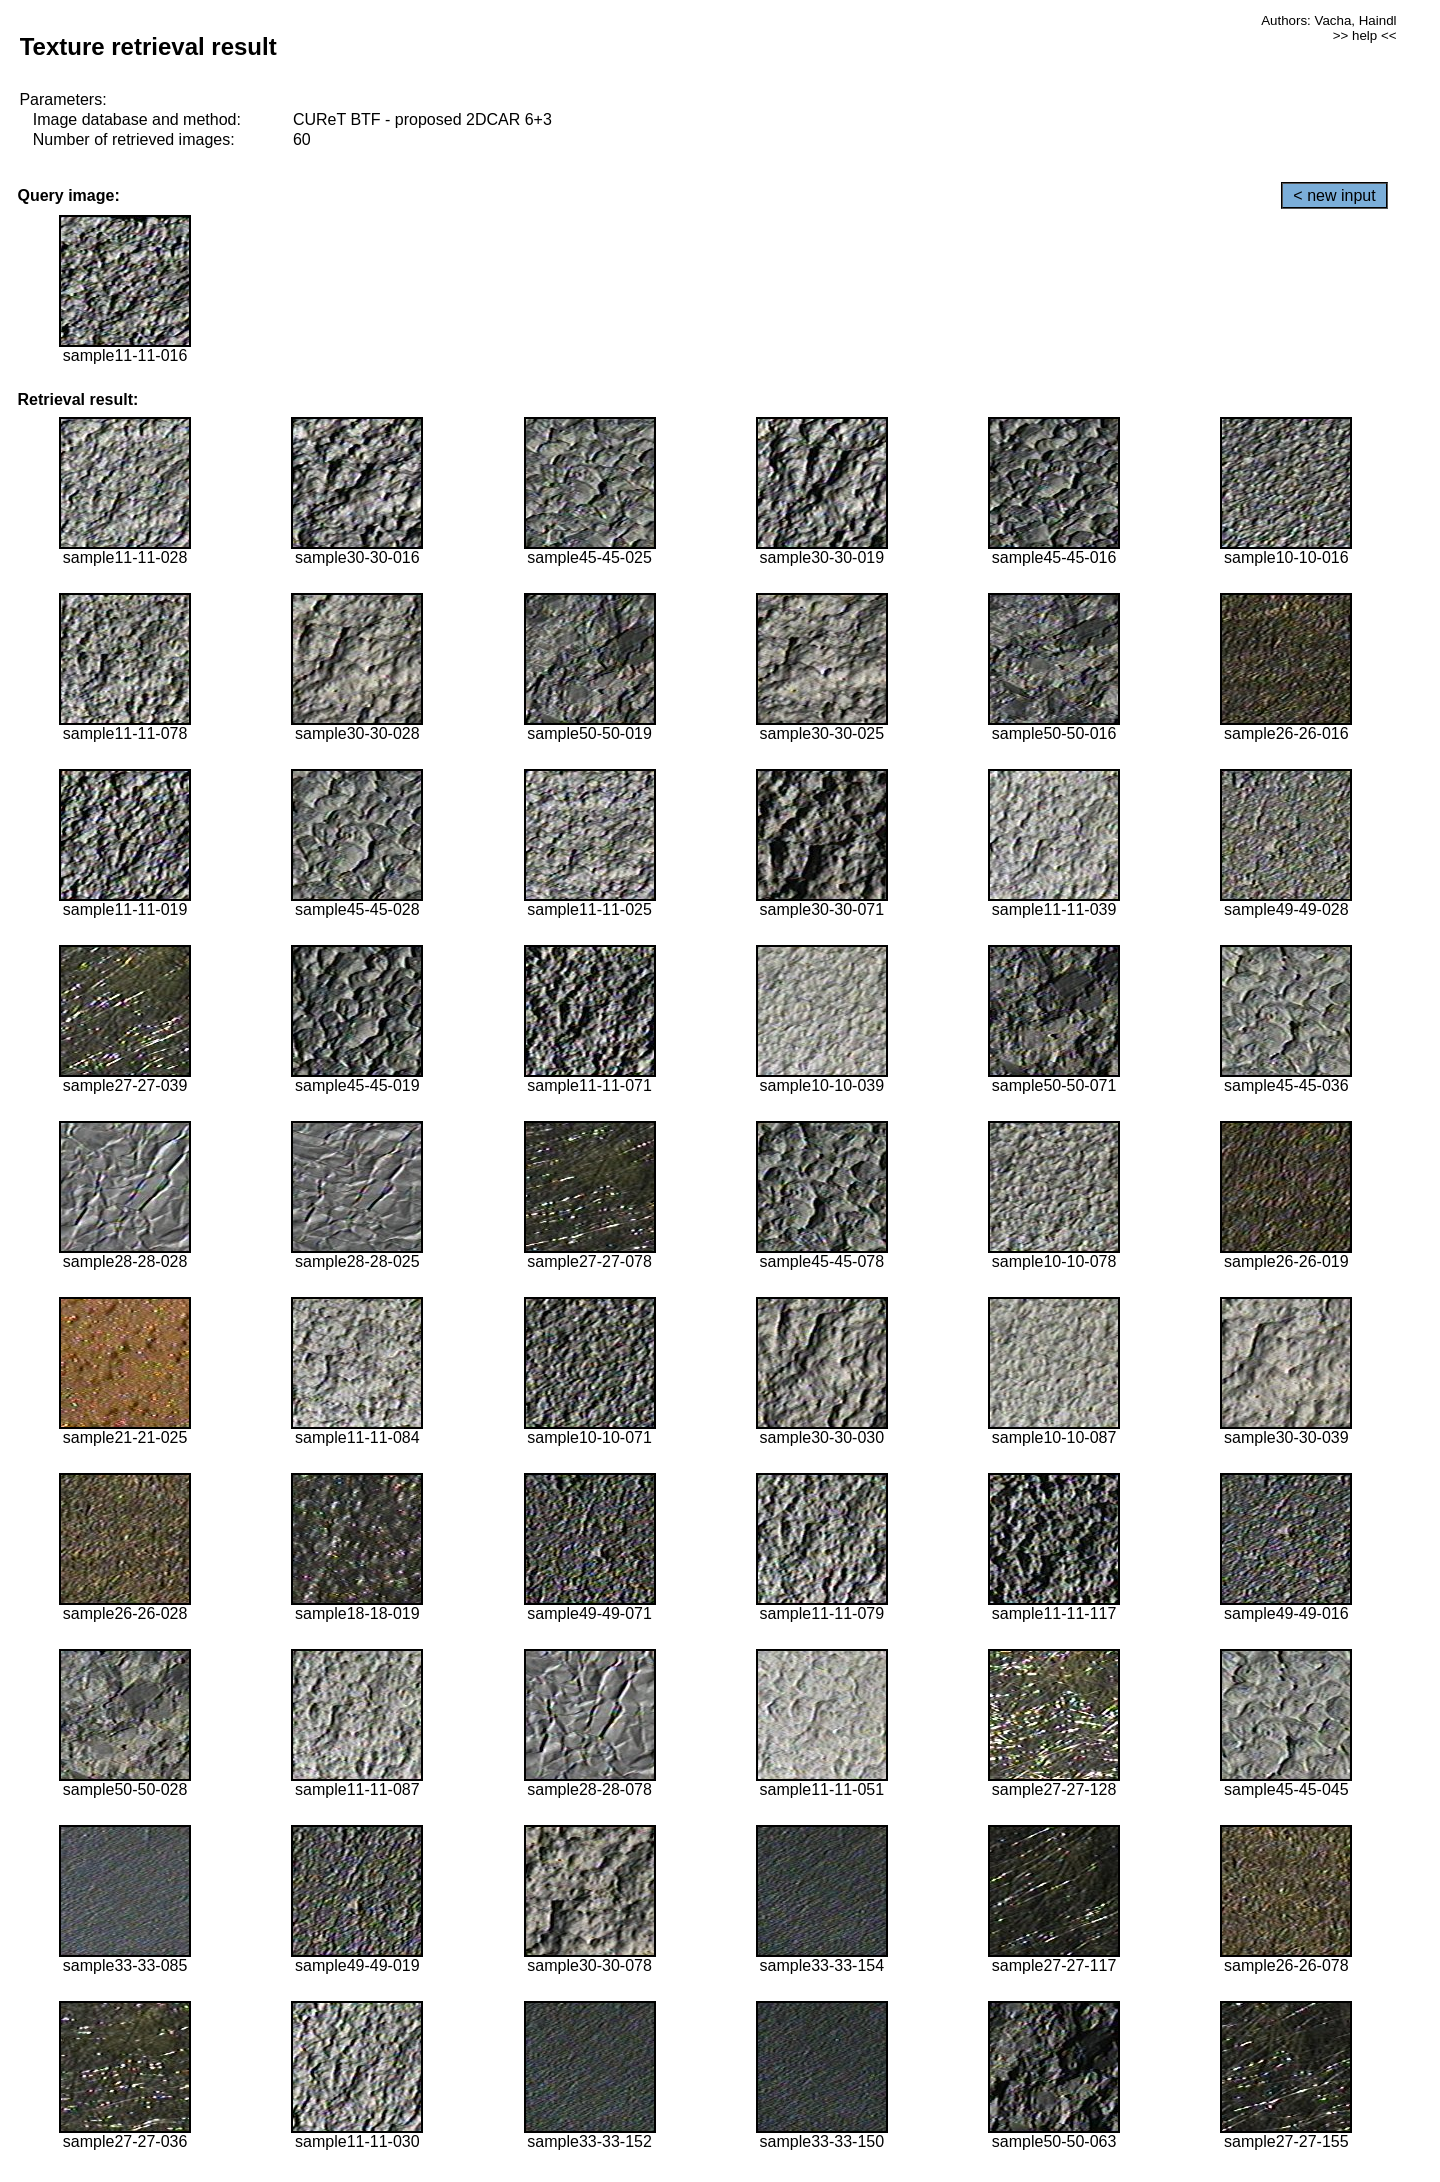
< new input (1334, 195)
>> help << (1365, 35)
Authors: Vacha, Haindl (1328, 20)
